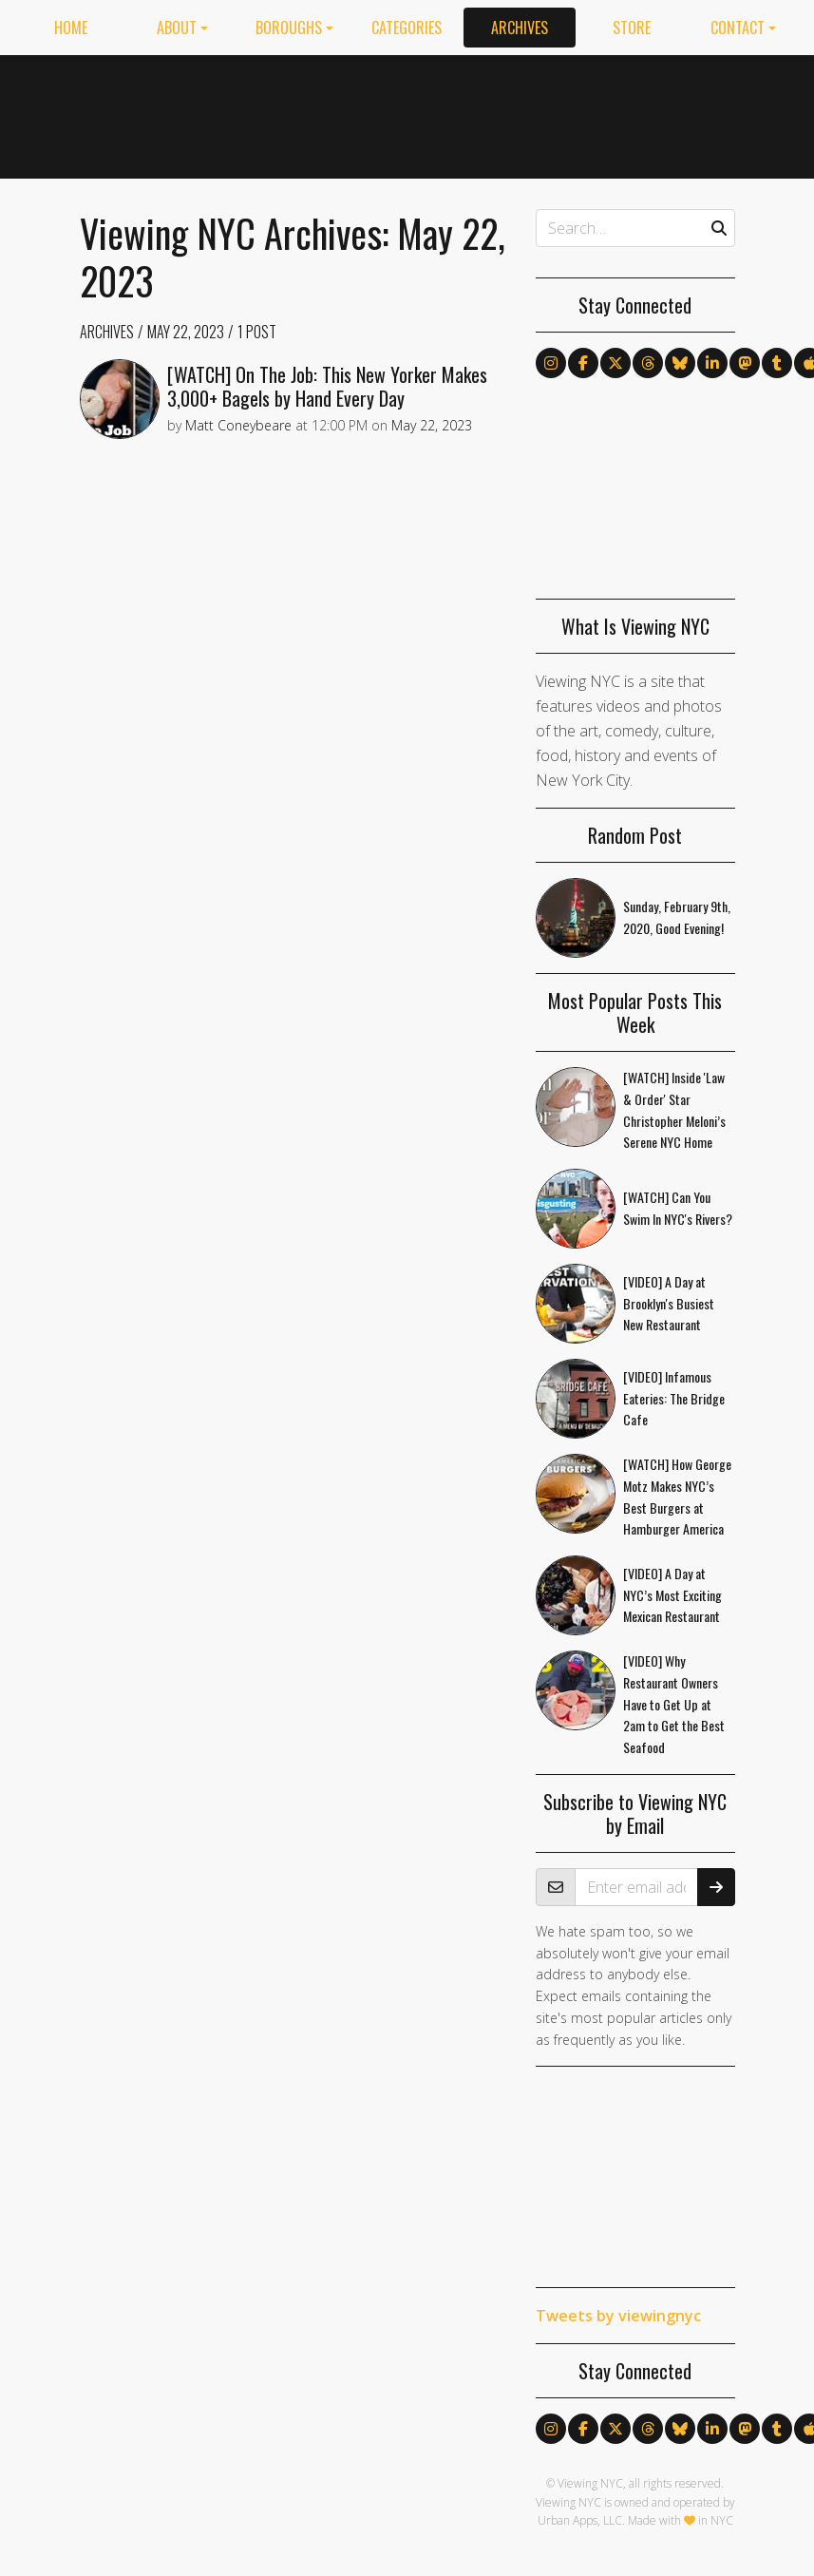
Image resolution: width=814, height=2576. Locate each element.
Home (70, 27)
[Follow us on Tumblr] (777, 363)
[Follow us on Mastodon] (744, 363)
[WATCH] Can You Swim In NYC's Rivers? (677, 1208)
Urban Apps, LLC (580, 2520)
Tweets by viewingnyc (618, 2315)
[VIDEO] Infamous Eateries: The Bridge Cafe (674, 1398)
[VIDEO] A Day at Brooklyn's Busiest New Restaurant (668, 1303)
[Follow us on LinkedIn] (712, 363)
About (177, 27)
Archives (519, 27)
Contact (737, 27)
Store (632, 27)
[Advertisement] (578, 113)
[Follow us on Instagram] (551, 363)
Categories (406, 27)
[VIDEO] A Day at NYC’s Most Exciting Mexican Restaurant (672, 1595)
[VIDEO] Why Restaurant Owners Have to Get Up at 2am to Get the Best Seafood (674, 1704)
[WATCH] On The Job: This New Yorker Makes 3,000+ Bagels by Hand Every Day (327, 386)
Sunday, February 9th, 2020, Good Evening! (676, 917)
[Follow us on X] (615, 363)
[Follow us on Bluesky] (680, 363)
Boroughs (289, 27)
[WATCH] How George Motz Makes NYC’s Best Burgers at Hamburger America (677, 1496)
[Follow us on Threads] (648, 363)
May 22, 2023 (185, 331)
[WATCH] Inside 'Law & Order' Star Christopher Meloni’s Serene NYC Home (674, 1109)
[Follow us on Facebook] (583, 363)
